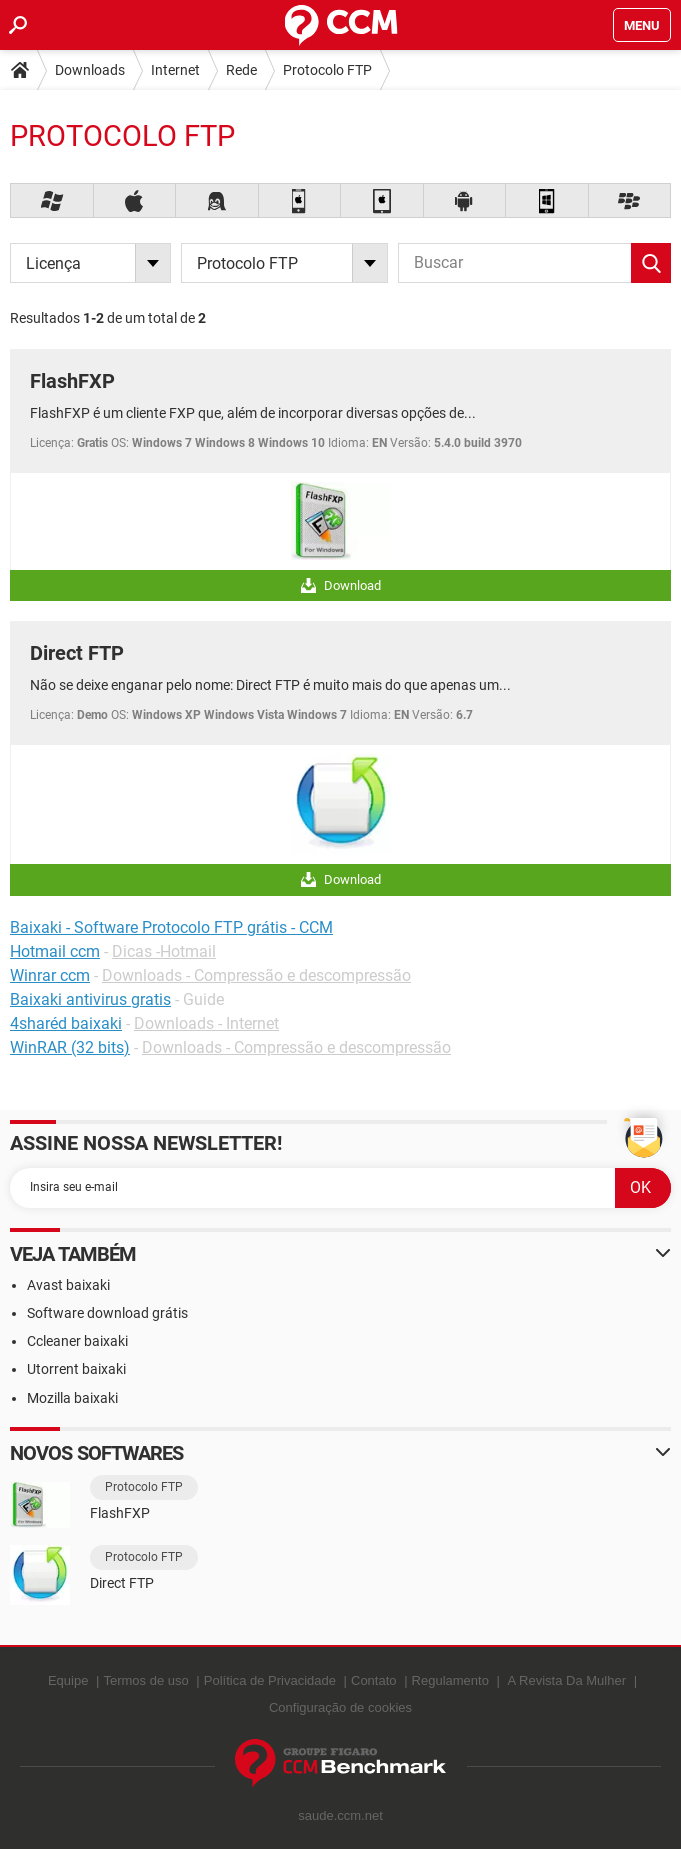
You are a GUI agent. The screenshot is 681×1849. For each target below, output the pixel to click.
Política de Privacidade (270, 1680)
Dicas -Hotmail (164, 951)
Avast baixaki (68, 1285)
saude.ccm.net (340, 1815)
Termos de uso (145, 1680)
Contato (374, 1680)
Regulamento (450, 1680)
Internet (175, 70)
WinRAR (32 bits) (70, 1047)
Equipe (68, 1680)
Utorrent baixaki (76, 1369)
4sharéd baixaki (66, 1023)
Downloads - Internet (206, 1023)
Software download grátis (107, 1313)
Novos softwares (97, 1453)
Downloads (90, 70)
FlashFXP (72, 381)
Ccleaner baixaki (77, 1341)
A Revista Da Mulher (567, 1680)
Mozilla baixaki (72, 1398)
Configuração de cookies (340, 1707)
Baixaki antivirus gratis (90, 999)
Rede (241, 70)
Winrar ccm (50, 975)
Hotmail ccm (55, 951)
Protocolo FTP (327, 70)
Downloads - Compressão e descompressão (256, 975)
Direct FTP (77, 653)
